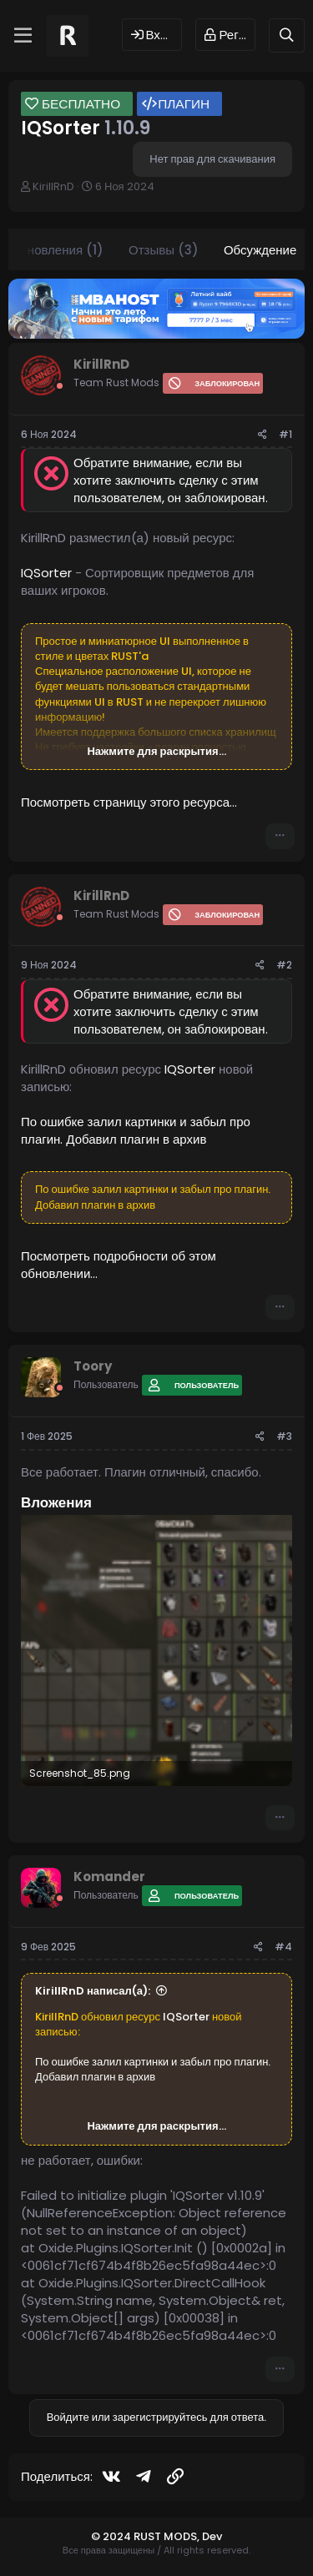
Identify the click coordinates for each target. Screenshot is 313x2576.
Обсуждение (260, 250)
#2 (284, 965)
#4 (283, 1947)
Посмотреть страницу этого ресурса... (129, 802)
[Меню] (23, 36)
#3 (284, 1436)
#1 (285, 434)
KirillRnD (53, 186)
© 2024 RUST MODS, (146, 2536)
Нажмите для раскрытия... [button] (156, 751)
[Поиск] (287, 35)
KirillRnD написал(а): (92, 1991)
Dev (212, 2536)
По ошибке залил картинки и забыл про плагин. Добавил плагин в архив (135, 1130)
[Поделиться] (262, 435)
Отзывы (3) (164, 250)
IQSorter (46, 572)
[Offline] (59, 385)
